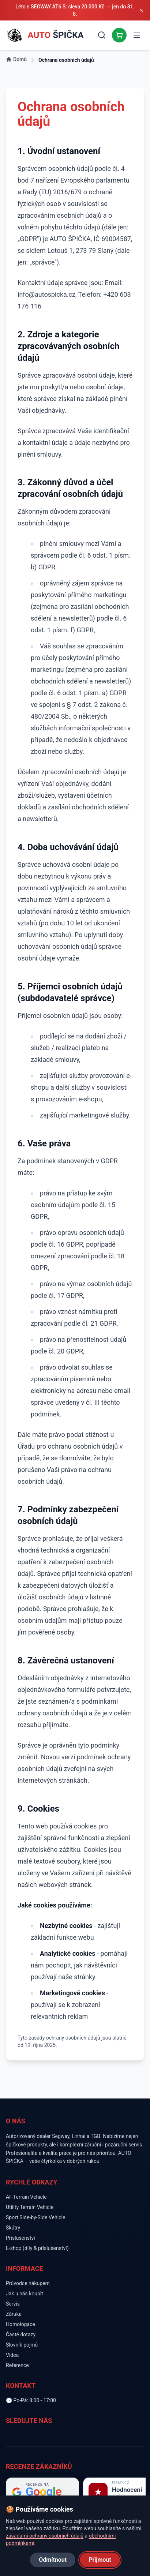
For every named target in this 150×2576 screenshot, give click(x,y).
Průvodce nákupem (28, 2283)
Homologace (20, 2324)
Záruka (14, 2314)
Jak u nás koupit (24, 2293)
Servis (13, 2304)
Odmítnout (53, 2559)
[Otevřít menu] (137, 35)
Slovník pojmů (22, 2345)
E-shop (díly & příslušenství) (37, 2248)
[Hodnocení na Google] (42, 2492)
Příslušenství (20, 2238)
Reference (17, 2365)
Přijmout (100, 2559)
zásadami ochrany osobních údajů (44, 2536)
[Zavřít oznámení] (141, 10)
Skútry (13, 2228)
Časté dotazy (20, 2334)
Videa (12, 2355)
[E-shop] (119, 35)
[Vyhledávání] (101, 35)
